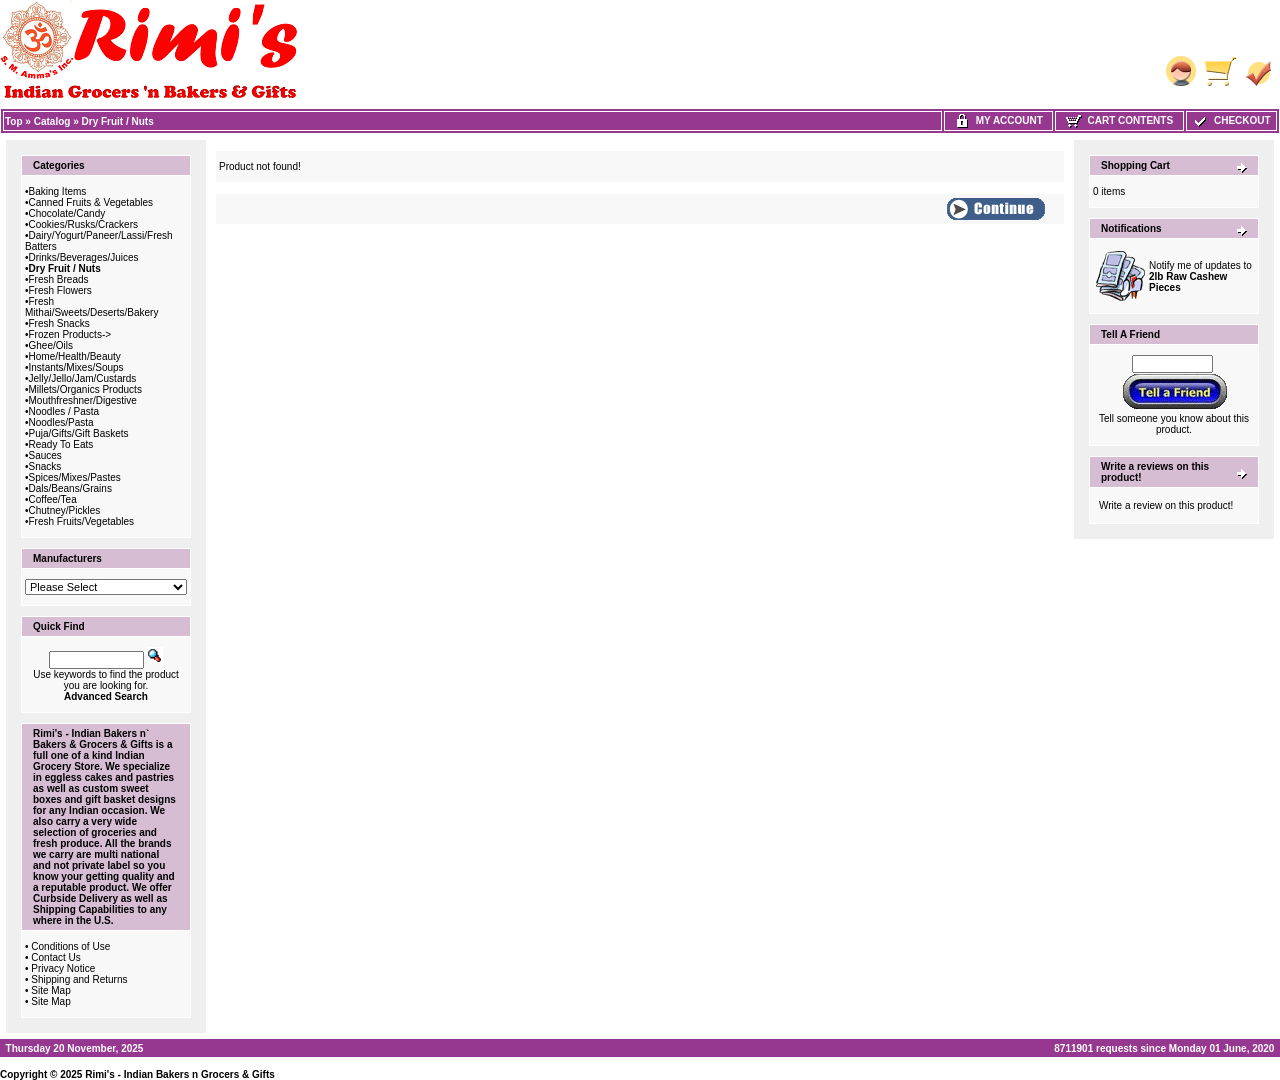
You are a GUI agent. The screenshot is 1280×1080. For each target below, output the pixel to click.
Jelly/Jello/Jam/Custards (83, 378)
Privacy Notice (63, 968)
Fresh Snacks (59, 323)
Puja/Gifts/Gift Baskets (79, 433)
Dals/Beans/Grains (70, 488)
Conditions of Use (70, 946)
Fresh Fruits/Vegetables (82, 521)
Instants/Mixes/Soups (76, 367)
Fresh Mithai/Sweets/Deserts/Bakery (91, 307)
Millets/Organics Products (85, 389)
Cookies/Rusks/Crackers (83, 224)
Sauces (45, 455)
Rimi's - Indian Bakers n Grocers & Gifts (180, 1074)
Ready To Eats (61, 444)
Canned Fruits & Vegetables (91, 202)
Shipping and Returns (79, 979)
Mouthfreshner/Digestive (83, 400)
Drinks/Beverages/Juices (84, 257)
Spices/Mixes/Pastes (75, 477)
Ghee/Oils (51, 345)
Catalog (52, 121)
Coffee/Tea (53, 499)
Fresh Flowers (60, 290)
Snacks (45, 466)
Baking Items (58, 191)
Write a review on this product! (1166, 505)
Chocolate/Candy (67, 213)
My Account (998, 120)
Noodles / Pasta (64, 411)
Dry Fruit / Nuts (118, 121)
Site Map (50, 990)
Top (14, 121)
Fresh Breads (59, 279)
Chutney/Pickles (65, 510)
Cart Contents (1119, 120)
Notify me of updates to (1200, 276)
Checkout (1231, 120)
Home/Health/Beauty (75, 356)
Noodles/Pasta (61, 422)
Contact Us (55, 957)
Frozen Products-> (70, 334)
